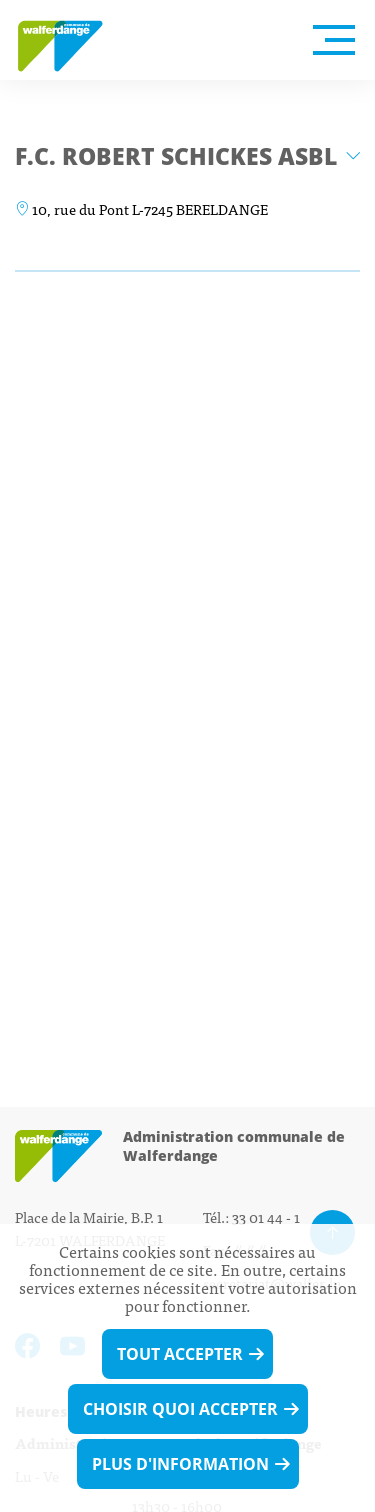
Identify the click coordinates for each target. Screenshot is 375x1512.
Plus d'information (180, 1464)
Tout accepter (180, 1354)
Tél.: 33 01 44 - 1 (251, 1216)
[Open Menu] (334, 40)
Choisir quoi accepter (180, 1409)
